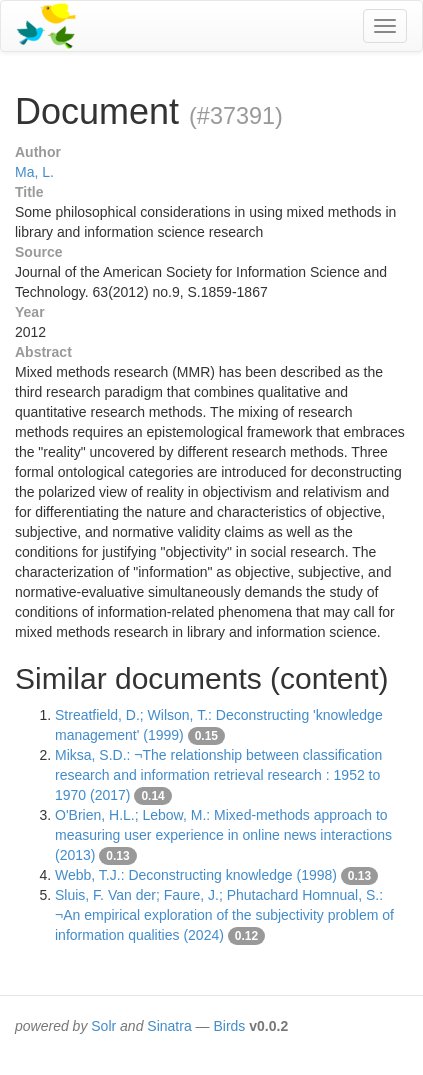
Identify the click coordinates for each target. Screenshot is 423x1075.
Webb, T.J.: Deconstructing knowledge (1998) (196, 875)
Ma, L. (34, 172)
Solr (103, 1026)
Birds (229, 1026)
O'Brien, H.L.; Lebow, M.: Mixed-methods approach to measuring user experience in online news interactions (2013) (223, 835)
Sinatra (169, 1026)
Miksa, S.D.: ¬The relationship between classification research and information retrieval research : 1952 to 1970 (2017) (218, 775)
